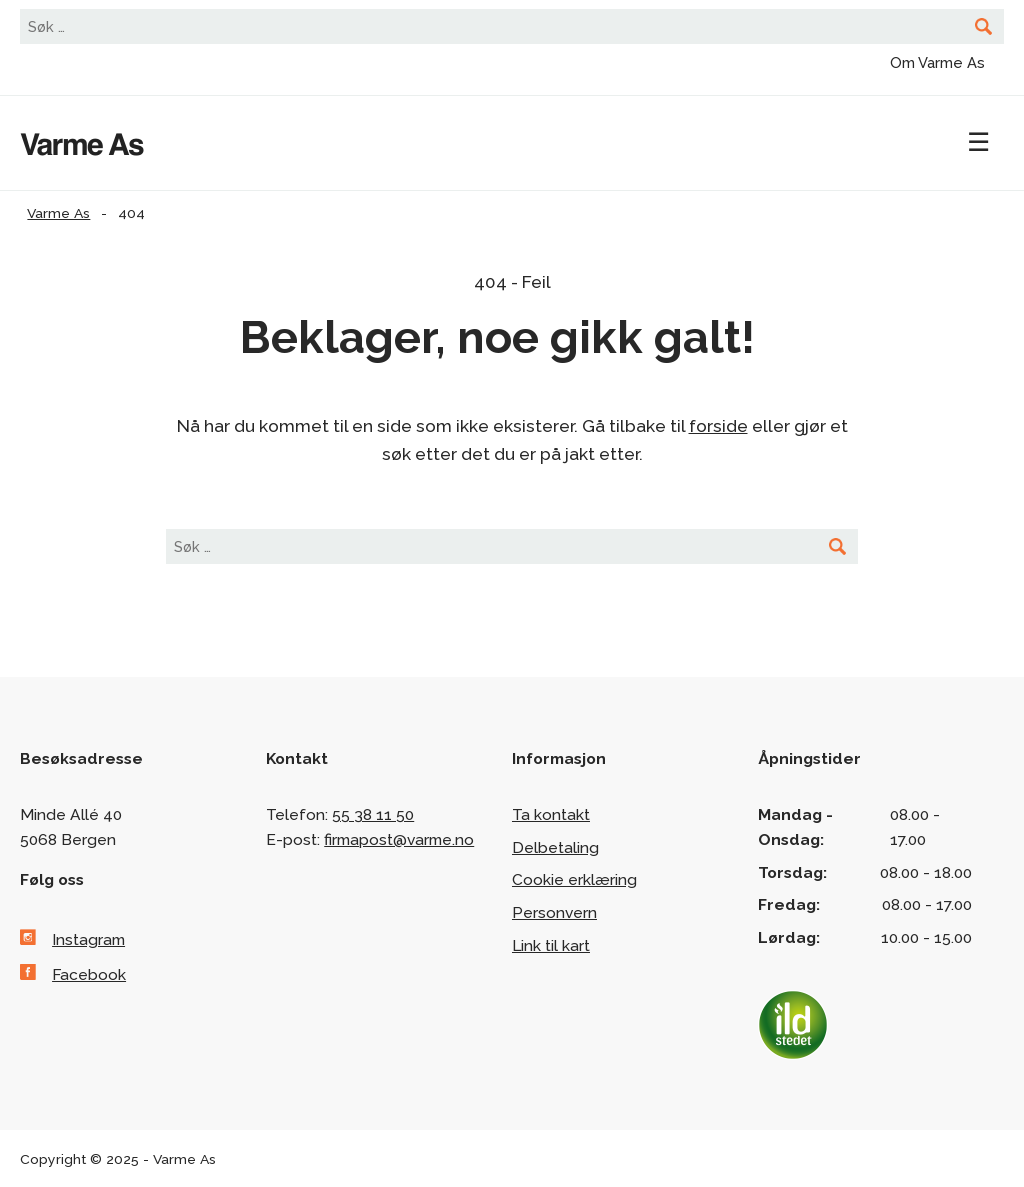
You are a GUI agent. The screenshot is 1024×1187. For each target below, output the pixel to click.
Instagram (88, 939)
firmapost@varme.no (399, 839)
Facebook (89, 974)
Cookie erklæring (574, 879)
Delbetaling (555, 847)
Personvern (554, 912)
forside (718, 426)
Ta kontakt (551, 814)
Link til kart (551, 945)
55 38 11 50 (373, 814)
